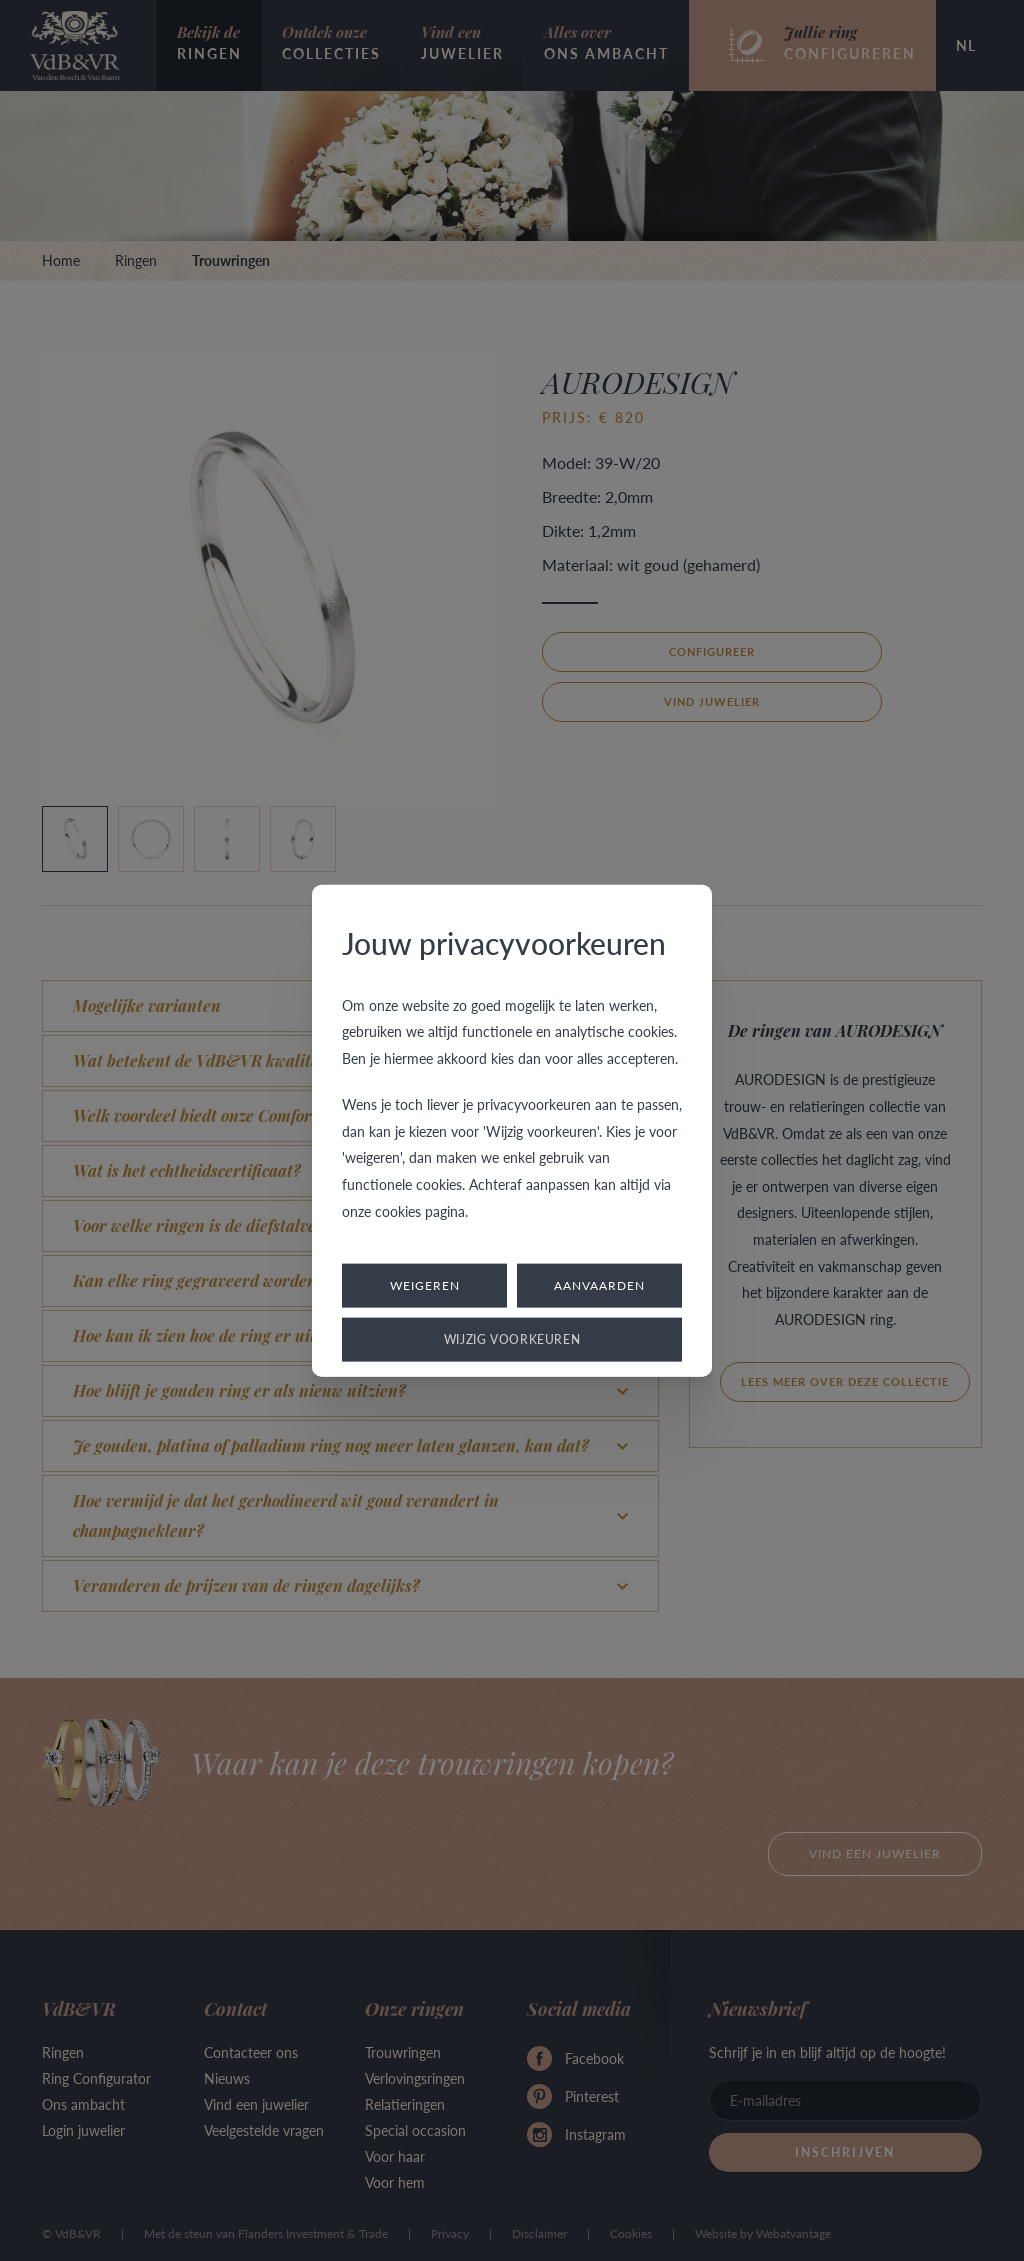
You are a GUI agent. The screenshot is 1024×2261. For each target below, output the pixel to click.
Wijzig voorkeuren (512, 1339)
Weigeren (425, 1285)
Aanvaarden (599, 1285)
